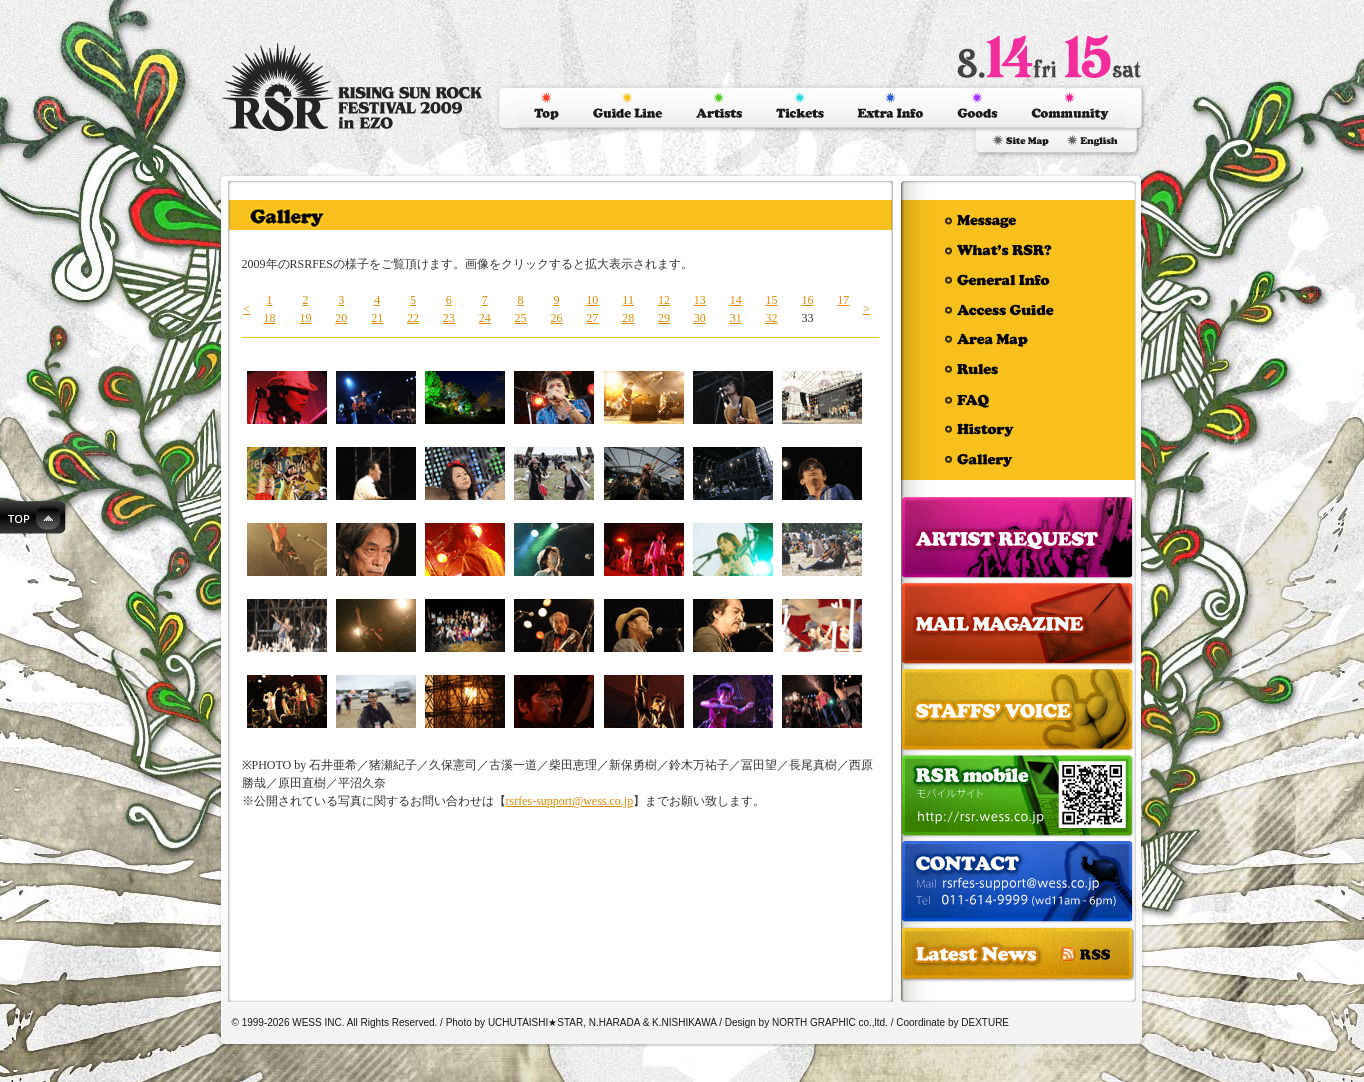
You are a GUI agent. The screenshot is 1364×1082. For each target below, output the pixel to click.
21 (377, 318)
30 (700, 318)
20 (341, 318)
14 (736, 300)
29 (664, 318)
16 (807, 300)
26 (556, 318)
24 (485, 318)
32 (772, 318)
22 (413, 318)
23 (449, 318)
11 (628, 300)
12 (664, 300)
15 (772, 300)
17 (843, 300)
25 (521, 318)
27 (592, 318)
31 (736, 318)
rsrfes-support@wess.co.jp (570, 801)
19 (305, 318)
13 (700, 300)
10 (592, 300)
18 (270, 318)
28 (628, 318)
